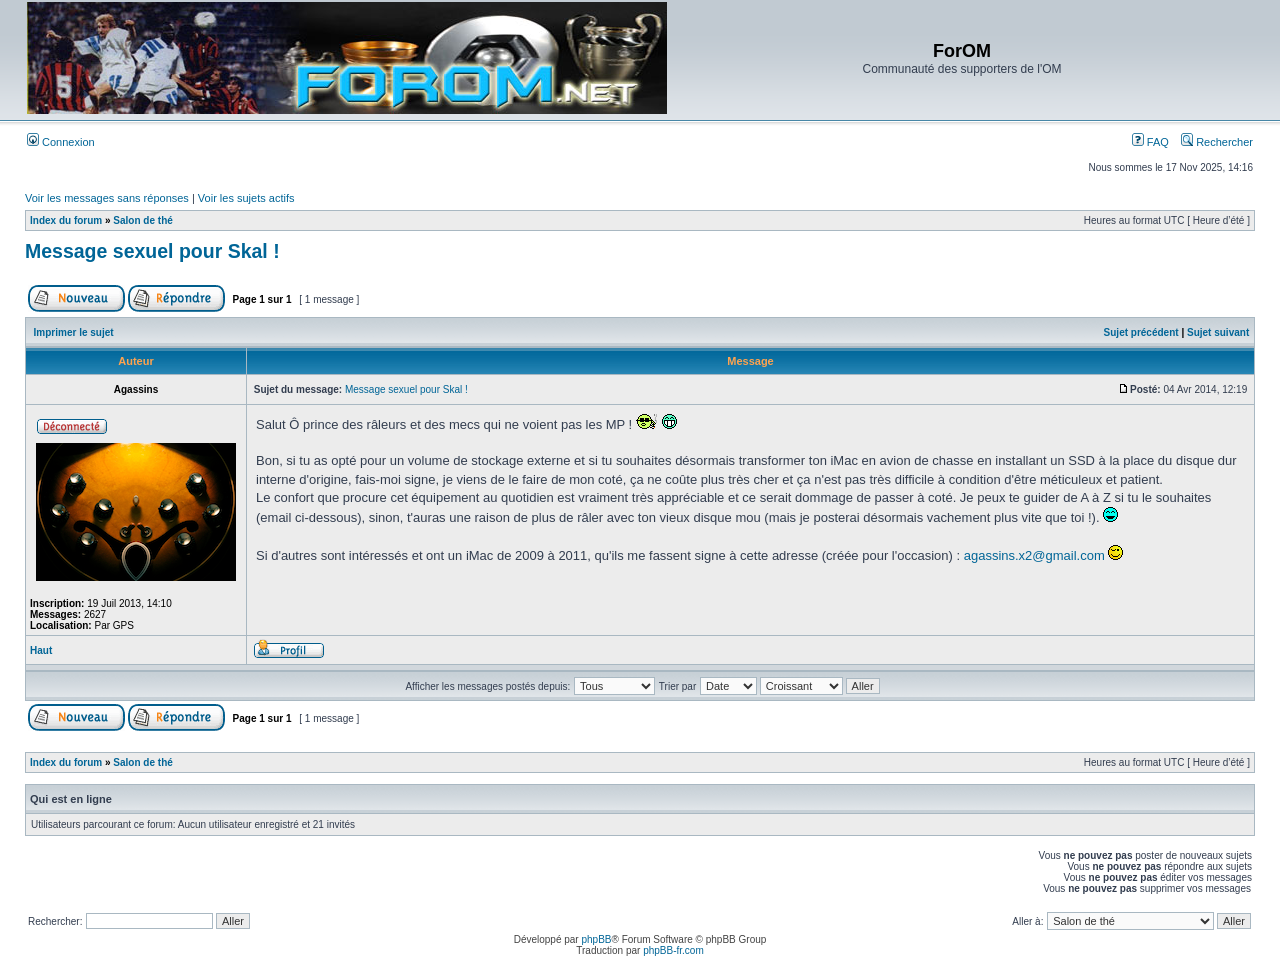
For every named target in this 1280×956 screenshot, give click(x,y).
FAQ (1150, 142)
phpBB (596, 939)
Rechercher (1217, 142)
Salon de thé (142, 220)
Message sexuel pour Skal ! (152, 251)
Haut (41, 650)
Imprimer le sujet (74, 332)
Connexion (61, 142)
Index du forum (66, 220)
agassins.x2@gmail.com (1034, 555)
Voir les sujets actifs (246, 198)
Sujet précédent (1141, 332)
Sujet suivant (1218, 332)
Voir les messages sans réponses (107, 198)
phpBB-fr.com (673, 950)
